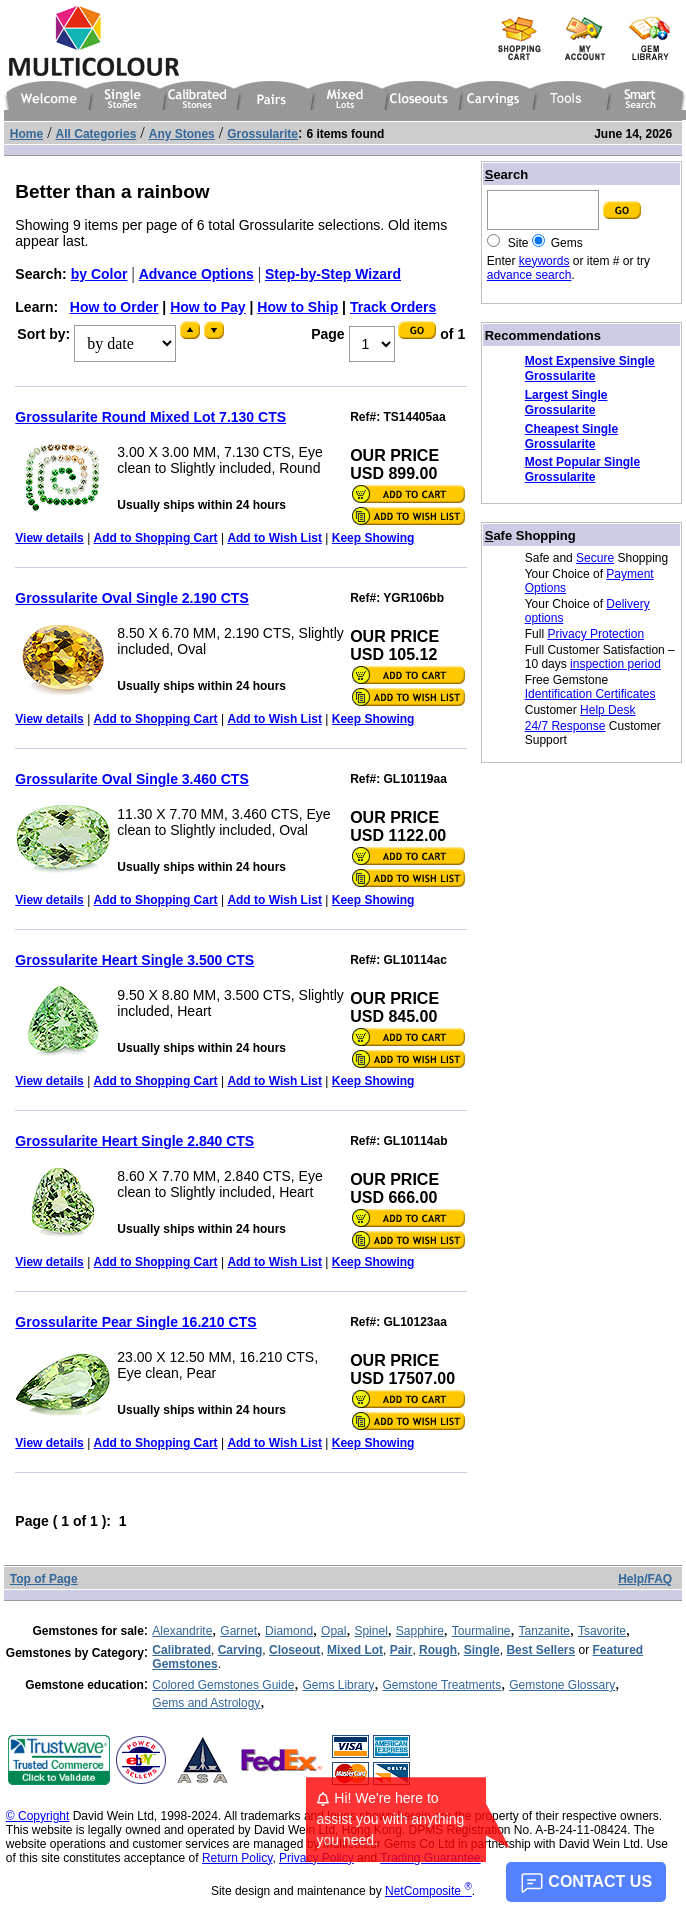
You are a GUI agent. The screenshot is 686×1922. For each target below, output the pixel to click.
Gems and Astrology (206, 1703)
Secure (595, 558)
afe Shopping (530, 535)
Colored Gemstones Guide (223, 1685)
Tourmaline (481, 1631)
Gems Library (338, 1685)
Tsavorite (602, 1631)
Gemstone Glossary (562, 1685)
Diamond (289, 1631)
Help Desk (607, 710)
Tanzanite (544, 1631)
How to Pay (207, 307)
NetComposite (428, 1891)
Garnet (238, 1631)
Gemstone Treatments (441, 1685)
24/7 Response (565, 726)
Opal (333, 1631)
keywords (544, 261)
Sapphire (420, 1631)
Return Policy (237, 1858)
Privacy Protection (595, 634)
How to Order (114, 307)
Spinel (370, 1631)
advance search (529, 275)
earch (506, 174)
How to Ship (297, 307)
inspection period (615, 664)
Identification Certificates (590, 694)
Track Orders (393, 307)
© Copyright (38, 1816)
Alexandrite (182, 1631)
